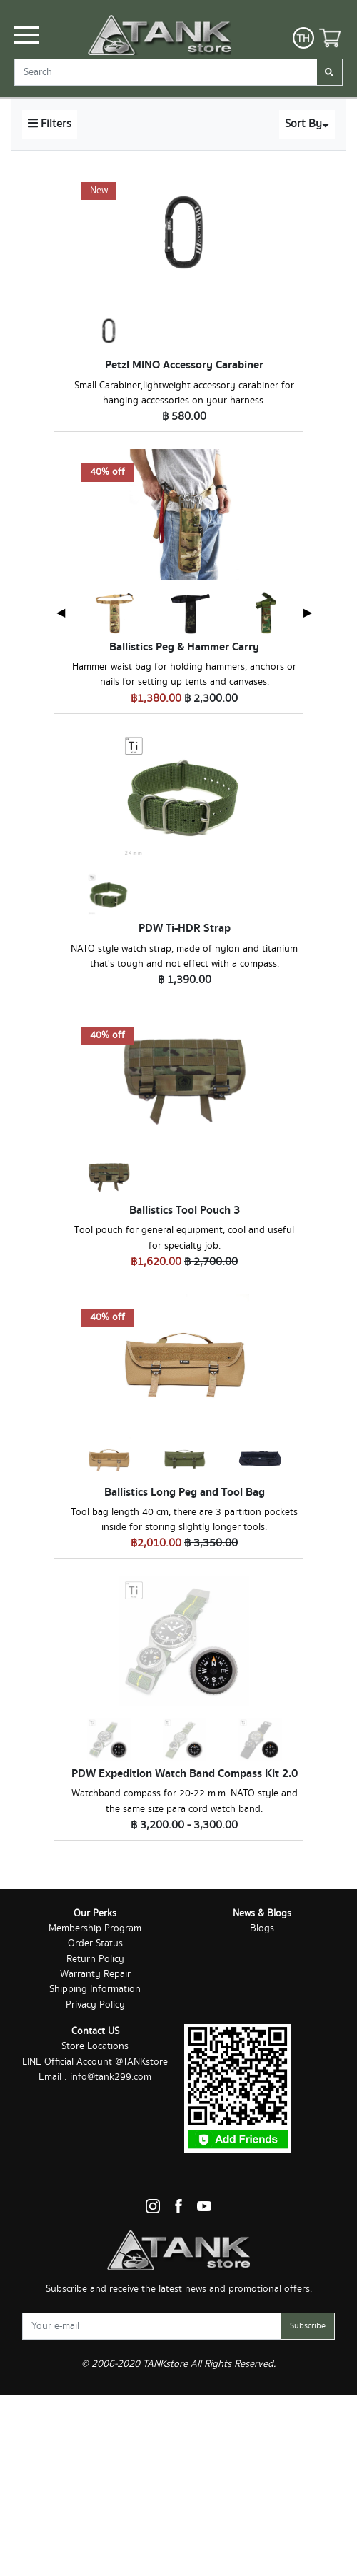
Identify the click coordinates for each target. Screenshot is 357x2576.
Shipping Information (95, 1989)
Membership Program (95, 1928)
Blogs (262, 1928)
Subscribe (308, 2326)
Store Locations (95, 2046)
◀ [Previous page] (60, 612)
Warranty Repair (95, 1974)
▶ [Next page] (307, 612)
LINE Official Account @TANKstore (95, 2062)
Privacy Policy (95, 2005)
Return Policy (95, 1959)
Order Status (95, 1943)
